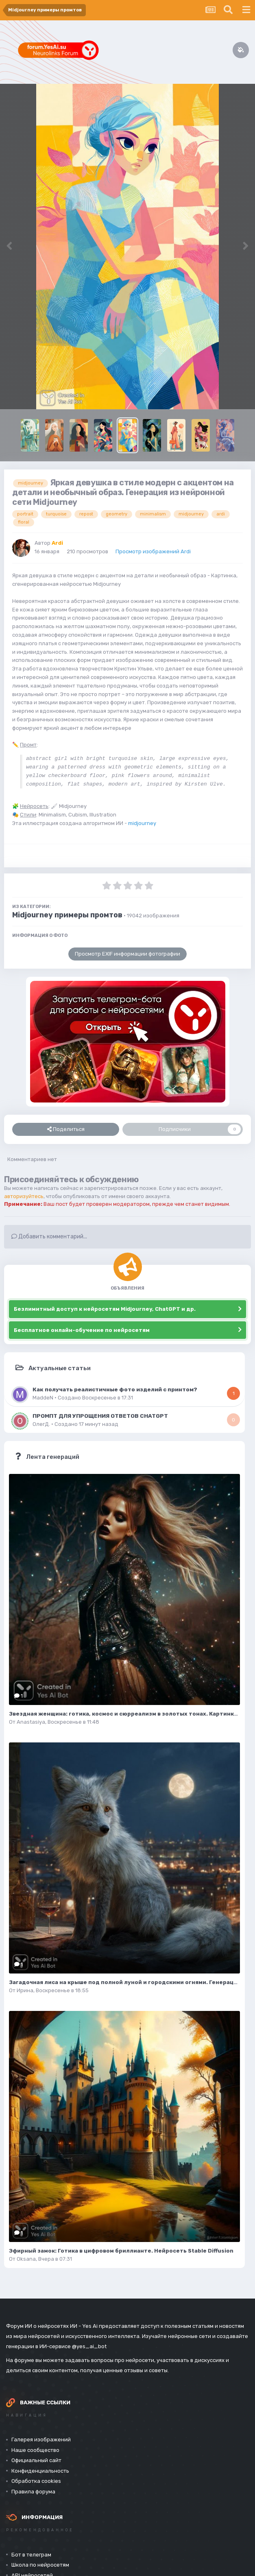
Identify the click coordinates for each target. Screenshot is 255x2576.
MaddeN (43, 1398)
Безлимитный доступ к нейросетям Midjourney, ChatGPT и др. (105, 1309)
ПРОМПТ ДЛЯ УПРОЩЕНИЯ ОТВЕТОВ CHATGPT (100, 1415)
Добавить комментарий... (49, 1236)
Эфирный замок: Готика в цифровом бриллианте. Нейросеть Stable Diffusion (121, 2251)
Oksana (26, 2259)
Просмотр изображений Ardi (153, 551)
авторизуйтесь (24, 1196)
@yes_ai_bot (89, 2346)
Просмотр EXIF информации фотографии (127, 954)
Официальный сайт (36, 2460)
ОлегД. (41, 1424)
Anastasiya (31, 1722)
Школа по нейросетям (40, 2565)
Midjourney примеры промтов (67, 914)
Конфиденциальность (40, 2471)
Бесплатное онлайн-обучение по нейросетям (82, 1330)
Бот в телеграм (31, 2555)
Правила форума (33, 2492)
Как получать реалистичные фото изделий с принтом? (115, 1389)
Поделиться (66, 1129)
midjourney (142, 823)
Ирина (25, 1990)
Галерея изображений (41, 2439)
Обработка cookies (36, 2481)
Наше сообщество (35, 2450)
